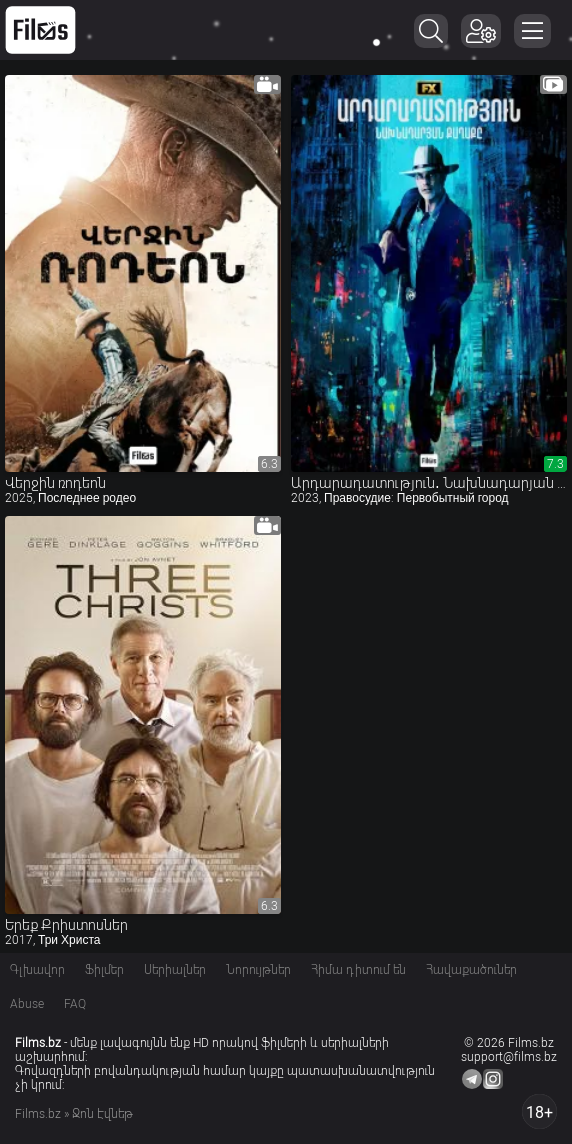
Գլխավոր (37, 970)
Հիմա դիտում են (358, 970)
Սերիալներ (175, 970)
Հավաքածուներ (471, 970)
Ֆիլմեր (104, 970)
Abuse (27, 1004)
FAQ (75, 1004)
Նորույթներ (258, 970)
